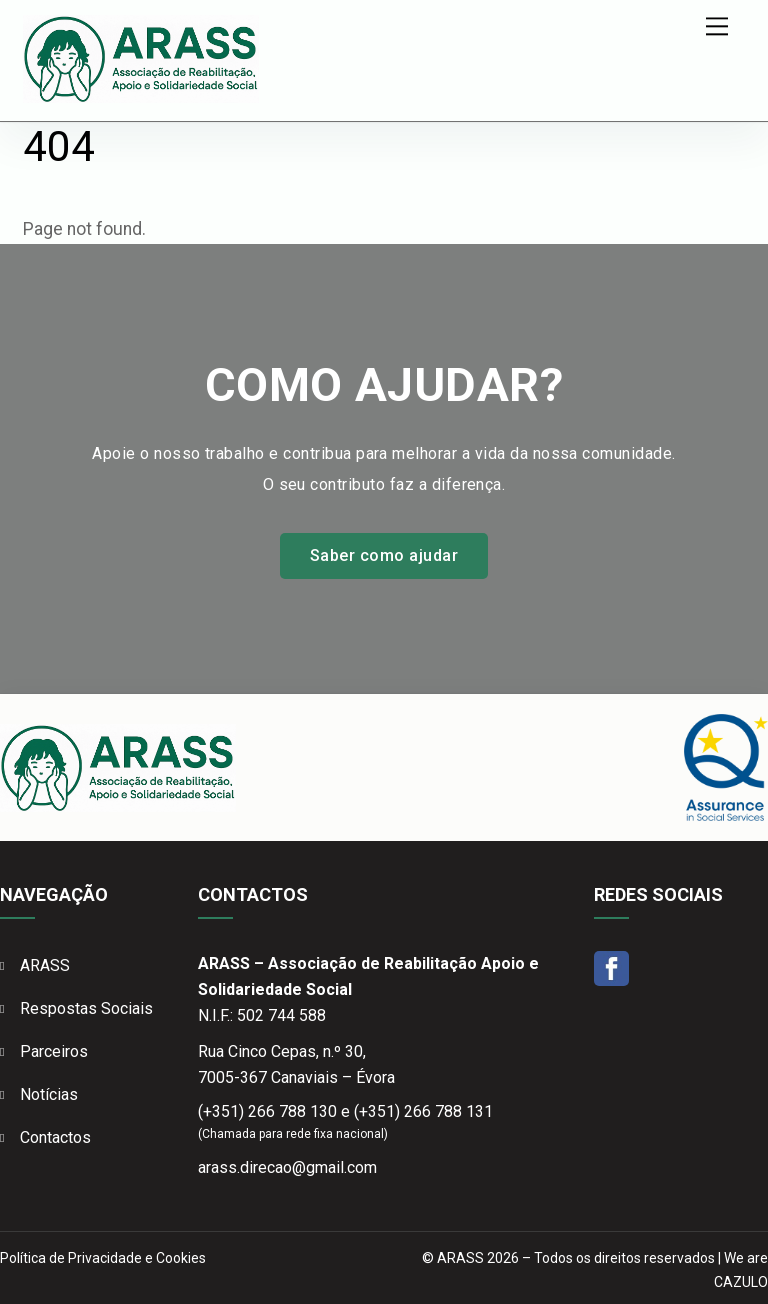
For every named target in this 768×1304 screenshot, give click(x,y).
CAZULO (741, 1282)
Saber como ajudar (384, 555)
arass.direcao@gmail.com (287, 1167)
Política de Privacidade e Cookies (103, 1258)
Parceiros (54, 1051)
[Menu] (717, 26)
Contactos (55, 1137)
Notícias (49, 1094)
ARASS (45, 965)
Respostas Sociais (86, 1008)
